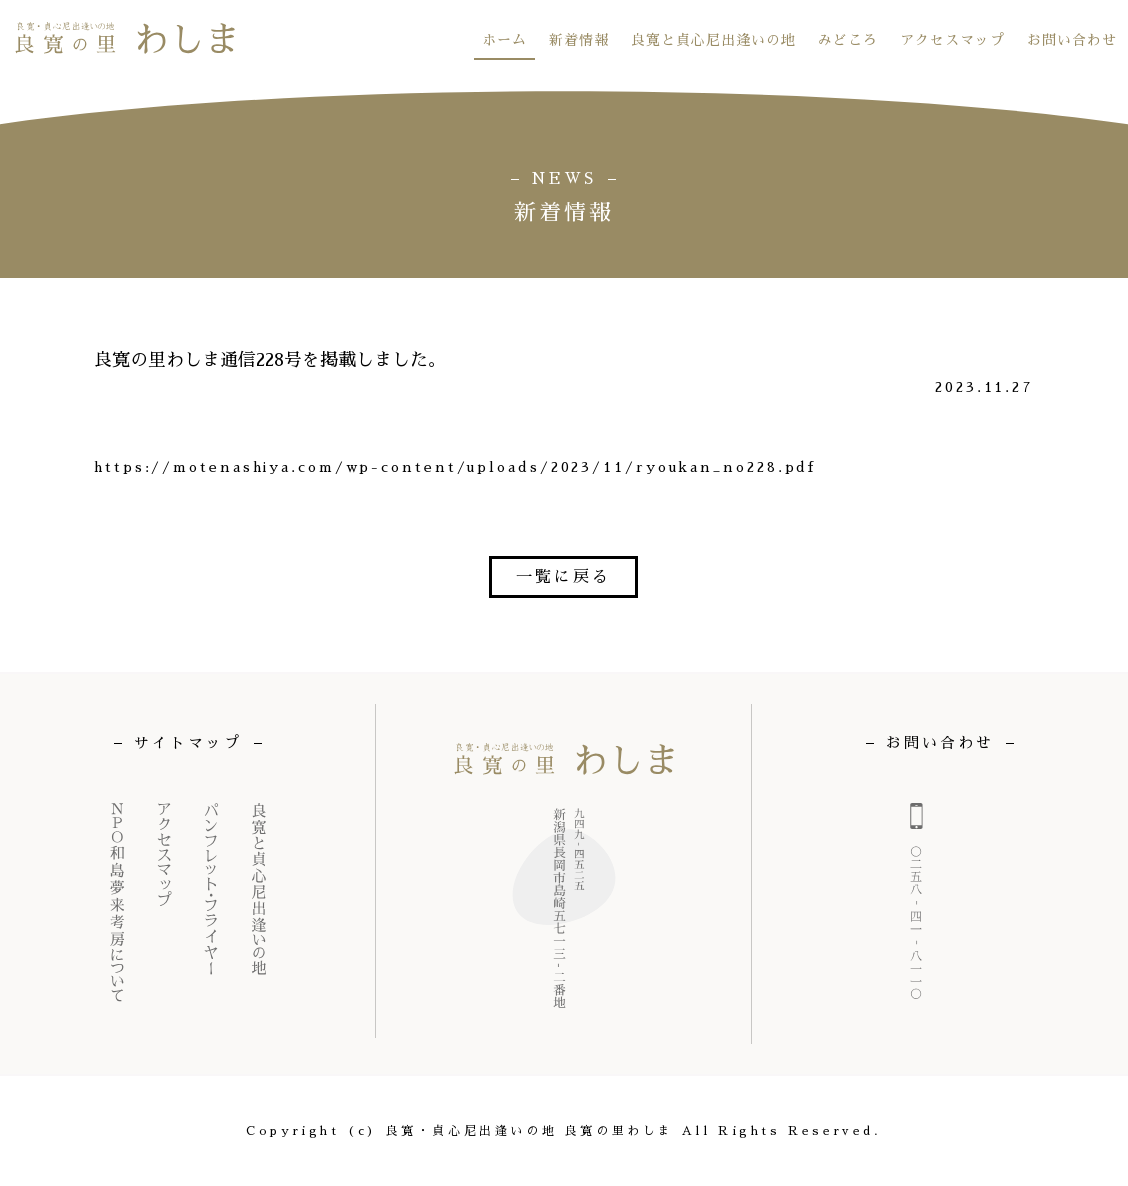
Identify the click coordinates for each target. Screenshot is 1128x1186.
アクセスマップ (952, 40)
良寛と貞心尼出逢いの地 (713, 40)
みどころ (848, 40)
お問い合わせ (1072, 40)
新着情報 (579, 40)
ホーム (504, 40)
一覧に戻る (563, 577)
